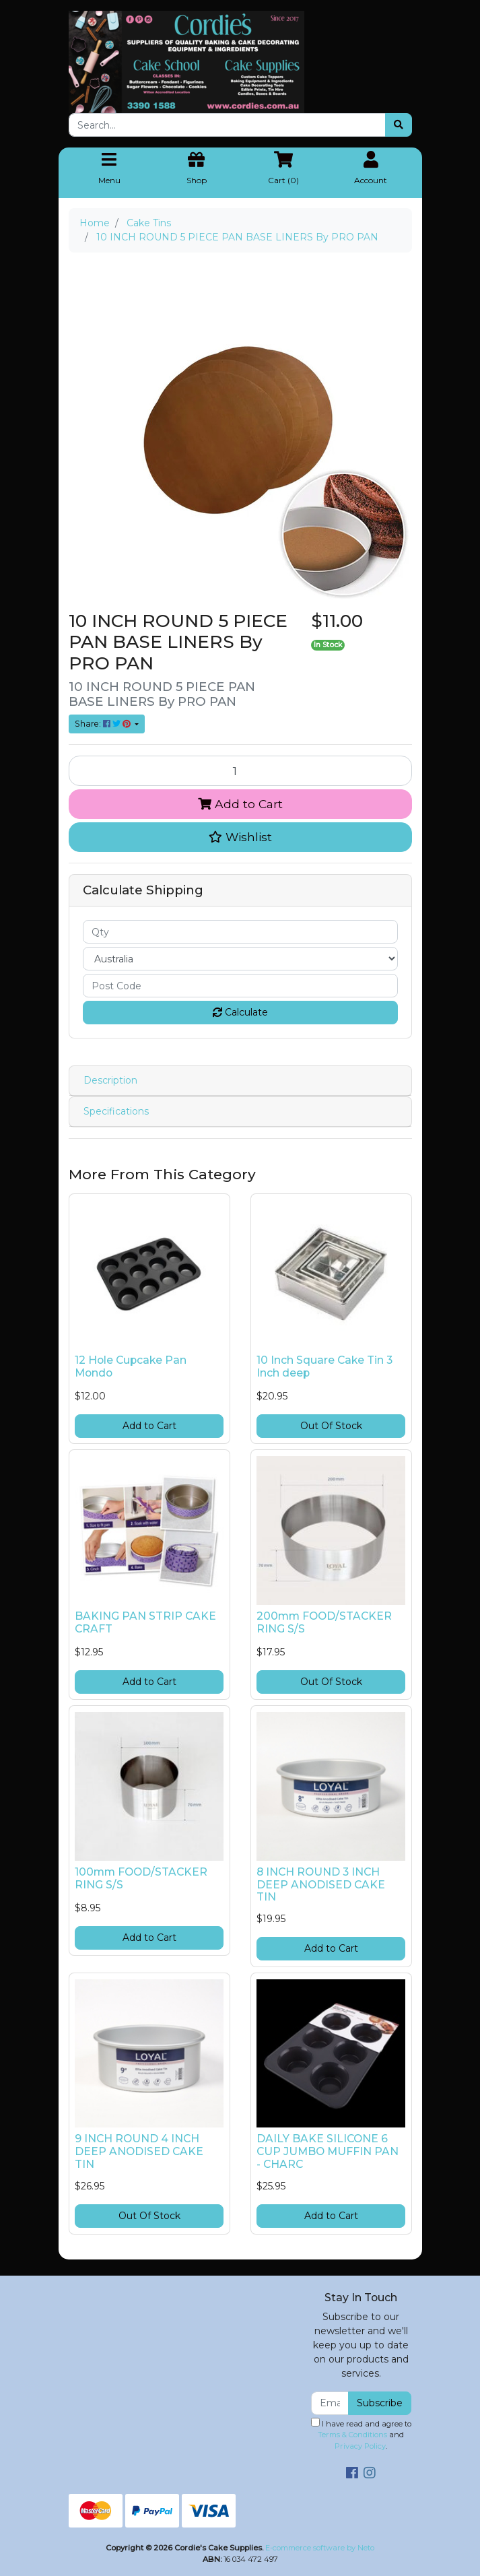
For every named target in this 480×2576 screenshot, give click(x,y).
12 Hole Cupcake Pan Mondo (130, 1366)
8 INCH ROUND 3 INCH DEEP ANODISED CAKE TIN (320, 1884)
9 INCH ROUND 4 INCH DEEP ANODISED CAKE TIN (139, 2151)
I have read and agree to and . (361, 2434)
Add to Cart (240, 804)
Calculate (240, 1012)
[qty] (240, 932)
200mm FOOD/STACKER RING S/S (324, 1622)
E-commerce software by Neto (319, 2547)
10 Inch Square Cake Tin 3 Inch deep (324, 1366)
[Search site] (398, 125)
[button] (240, 837)
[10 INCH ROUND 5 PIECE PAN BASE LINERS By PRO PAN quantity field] (240, 770)
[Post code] (240, 985)
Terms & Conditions (352, 2434)
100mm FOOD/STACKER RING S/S (141, 1878)
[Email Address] (330, 2403)
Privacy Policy (360, 2446)
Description (110, 1080)
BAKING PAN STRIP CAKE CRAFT (145, 1622)
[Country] (240, 958)
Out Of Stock (331, 1426)
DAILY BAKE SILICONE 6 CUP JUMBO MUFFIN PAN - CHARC (327, 2151)
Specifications (116, 1111)
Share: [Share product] (104, 724)
